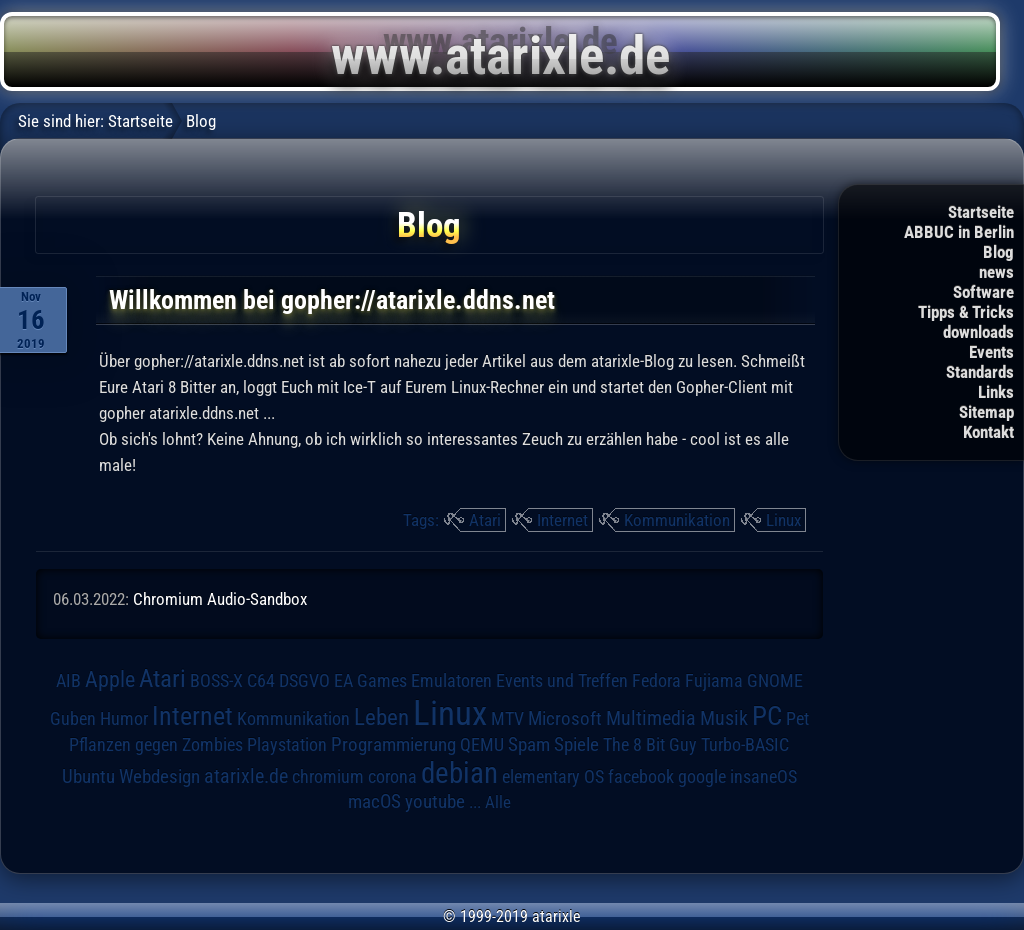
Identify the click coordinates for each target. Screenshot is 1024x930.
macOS (374, 802)
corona (392, 777)
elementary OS (553, 776)
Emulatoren (451, 680)
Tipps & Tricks (966, 312)
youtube (435, 801)
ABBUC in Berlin (959, 232)
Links (996, 392)
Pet (797, 719)
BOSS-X (216, 681)
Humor (124, 719)
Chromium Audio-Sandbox (220, 599)
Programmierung (393, 744)
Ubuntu (88, 777)
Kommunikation (677, 520)
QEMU (482, 745)
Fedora (656, 680)
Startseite (981, 212)
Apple (110, 679)
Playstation (287, 745)
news (996, 272)
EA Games (370, 681)
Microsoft (565, 718)
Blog (998, 252)
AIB (68, 681)
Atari (485, 520)
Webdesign (159, 777)
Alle (498, 802)
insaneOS (763, 777)
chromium (328, 777)
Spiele (576, 744)
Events (991, 352)
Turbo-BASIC (745, 744)
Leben (381, 717)
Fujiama (714, 680)
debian (459, 773)
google (702, 777)
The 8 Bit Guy (650, 744)
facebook (641, 777)
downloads (978, 332)
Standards (980, 372)
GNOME (775, 680)
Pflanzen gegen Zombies (156, 745)
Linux (783, 520)
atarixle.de (246, 776)
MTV (507, 718)
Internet (562, 520)
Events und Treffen (562, 681)
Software (983, 292)
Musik (724, 718)
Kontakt (988, 432)
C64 (261, 681)
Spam (529, 745)
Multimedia (651, 718)
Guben (73, 719)
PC (767, 716)
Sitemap (986, 412)
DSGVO (304, 681)
